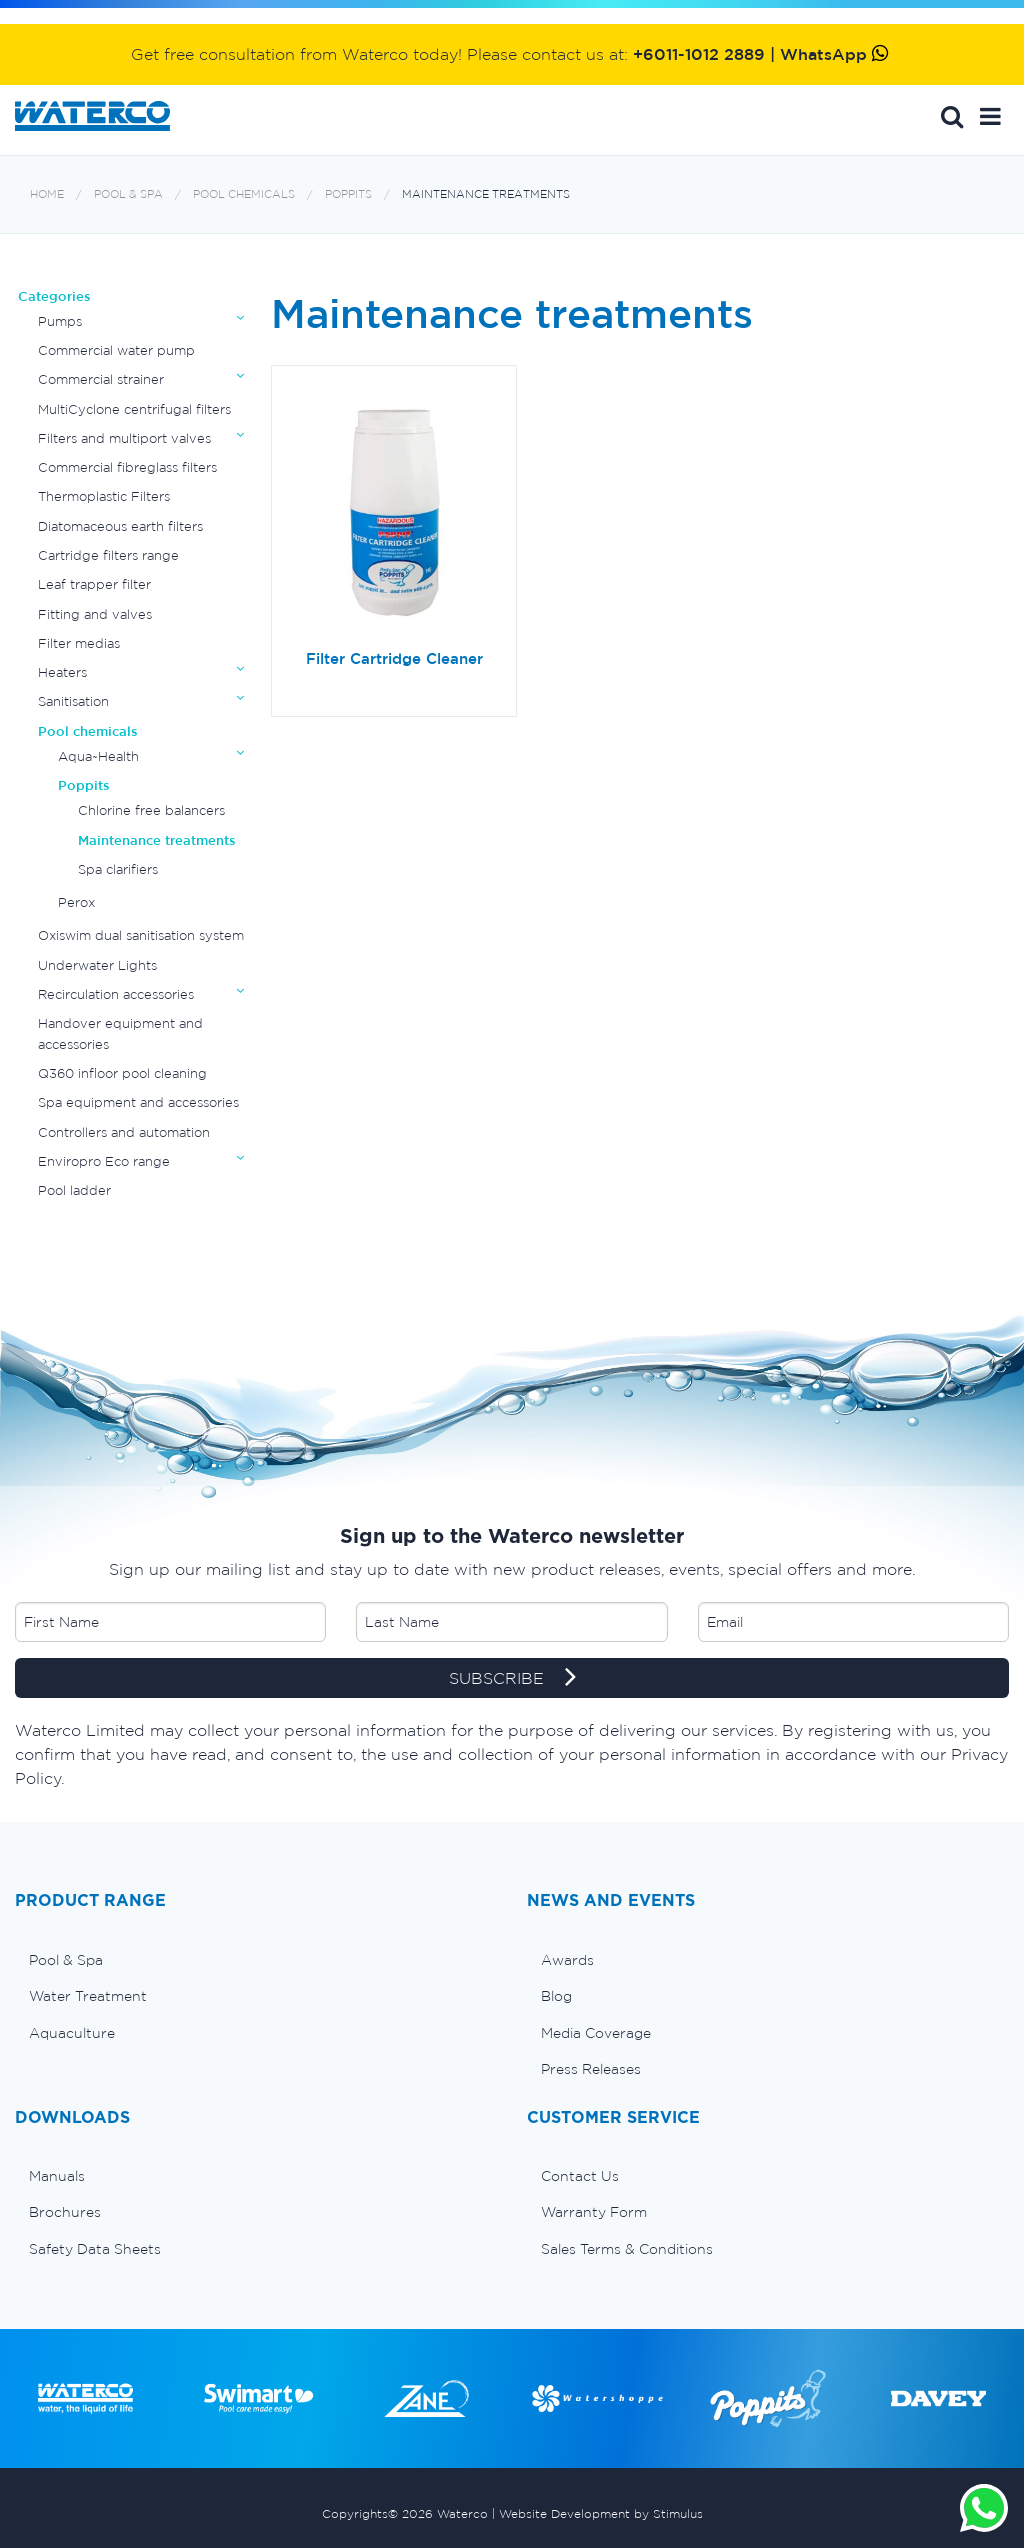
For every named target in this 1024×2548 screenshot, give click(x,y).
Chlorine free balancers (151, 810)
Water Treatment (88, 1996)
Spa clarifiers (118, 869)
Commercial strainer (101, 379)
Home (47, 194)
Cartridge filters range (108, 555)
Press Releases (591, 2069)
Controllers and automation (124, 1132)
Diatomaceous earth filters (120, 526)
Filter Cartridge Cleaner (394, 658)
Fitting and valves (95, 614)
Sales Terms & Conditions (627, 2249)
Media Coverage (596, 2033)
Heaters (62, 672)
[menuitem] (256, 1960)
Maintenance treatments (486, 194)
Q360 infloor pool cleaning (122, 1073)
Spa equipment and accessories (138, 1102)
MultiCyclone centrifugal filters (134, 409)
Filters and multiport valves (124, 438)
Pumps (60, 321)
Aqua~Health (98, 756)
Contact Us (580, 2176)
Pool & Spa (128, 194)
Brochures (65, 2212)
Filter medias (79, 643)
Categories (54, 296)
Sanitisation (73, 701)
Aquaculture (72, 2033)
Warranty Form (594, 2212)
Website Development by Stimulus (601, 2513)
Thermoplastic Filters (104, 496)
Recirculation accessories (116, 994)
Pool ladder (74, 1190)
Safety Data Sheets (95, 2249)
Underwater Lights (97, 965)
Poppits (348, 194)
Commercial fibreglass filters (127, 467)
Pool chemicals (244, 194)
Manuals (57, 2176)
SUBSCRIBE (512, 1679)
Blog (556, 1996)
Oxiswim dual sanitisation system (141, 935)
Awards (567, 1960)
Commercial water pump (116, 350)
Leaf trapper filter (94, 584)
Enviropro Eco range (104, 1161)
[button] (990, 116)
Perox (76, 902)
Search (952, 116)
